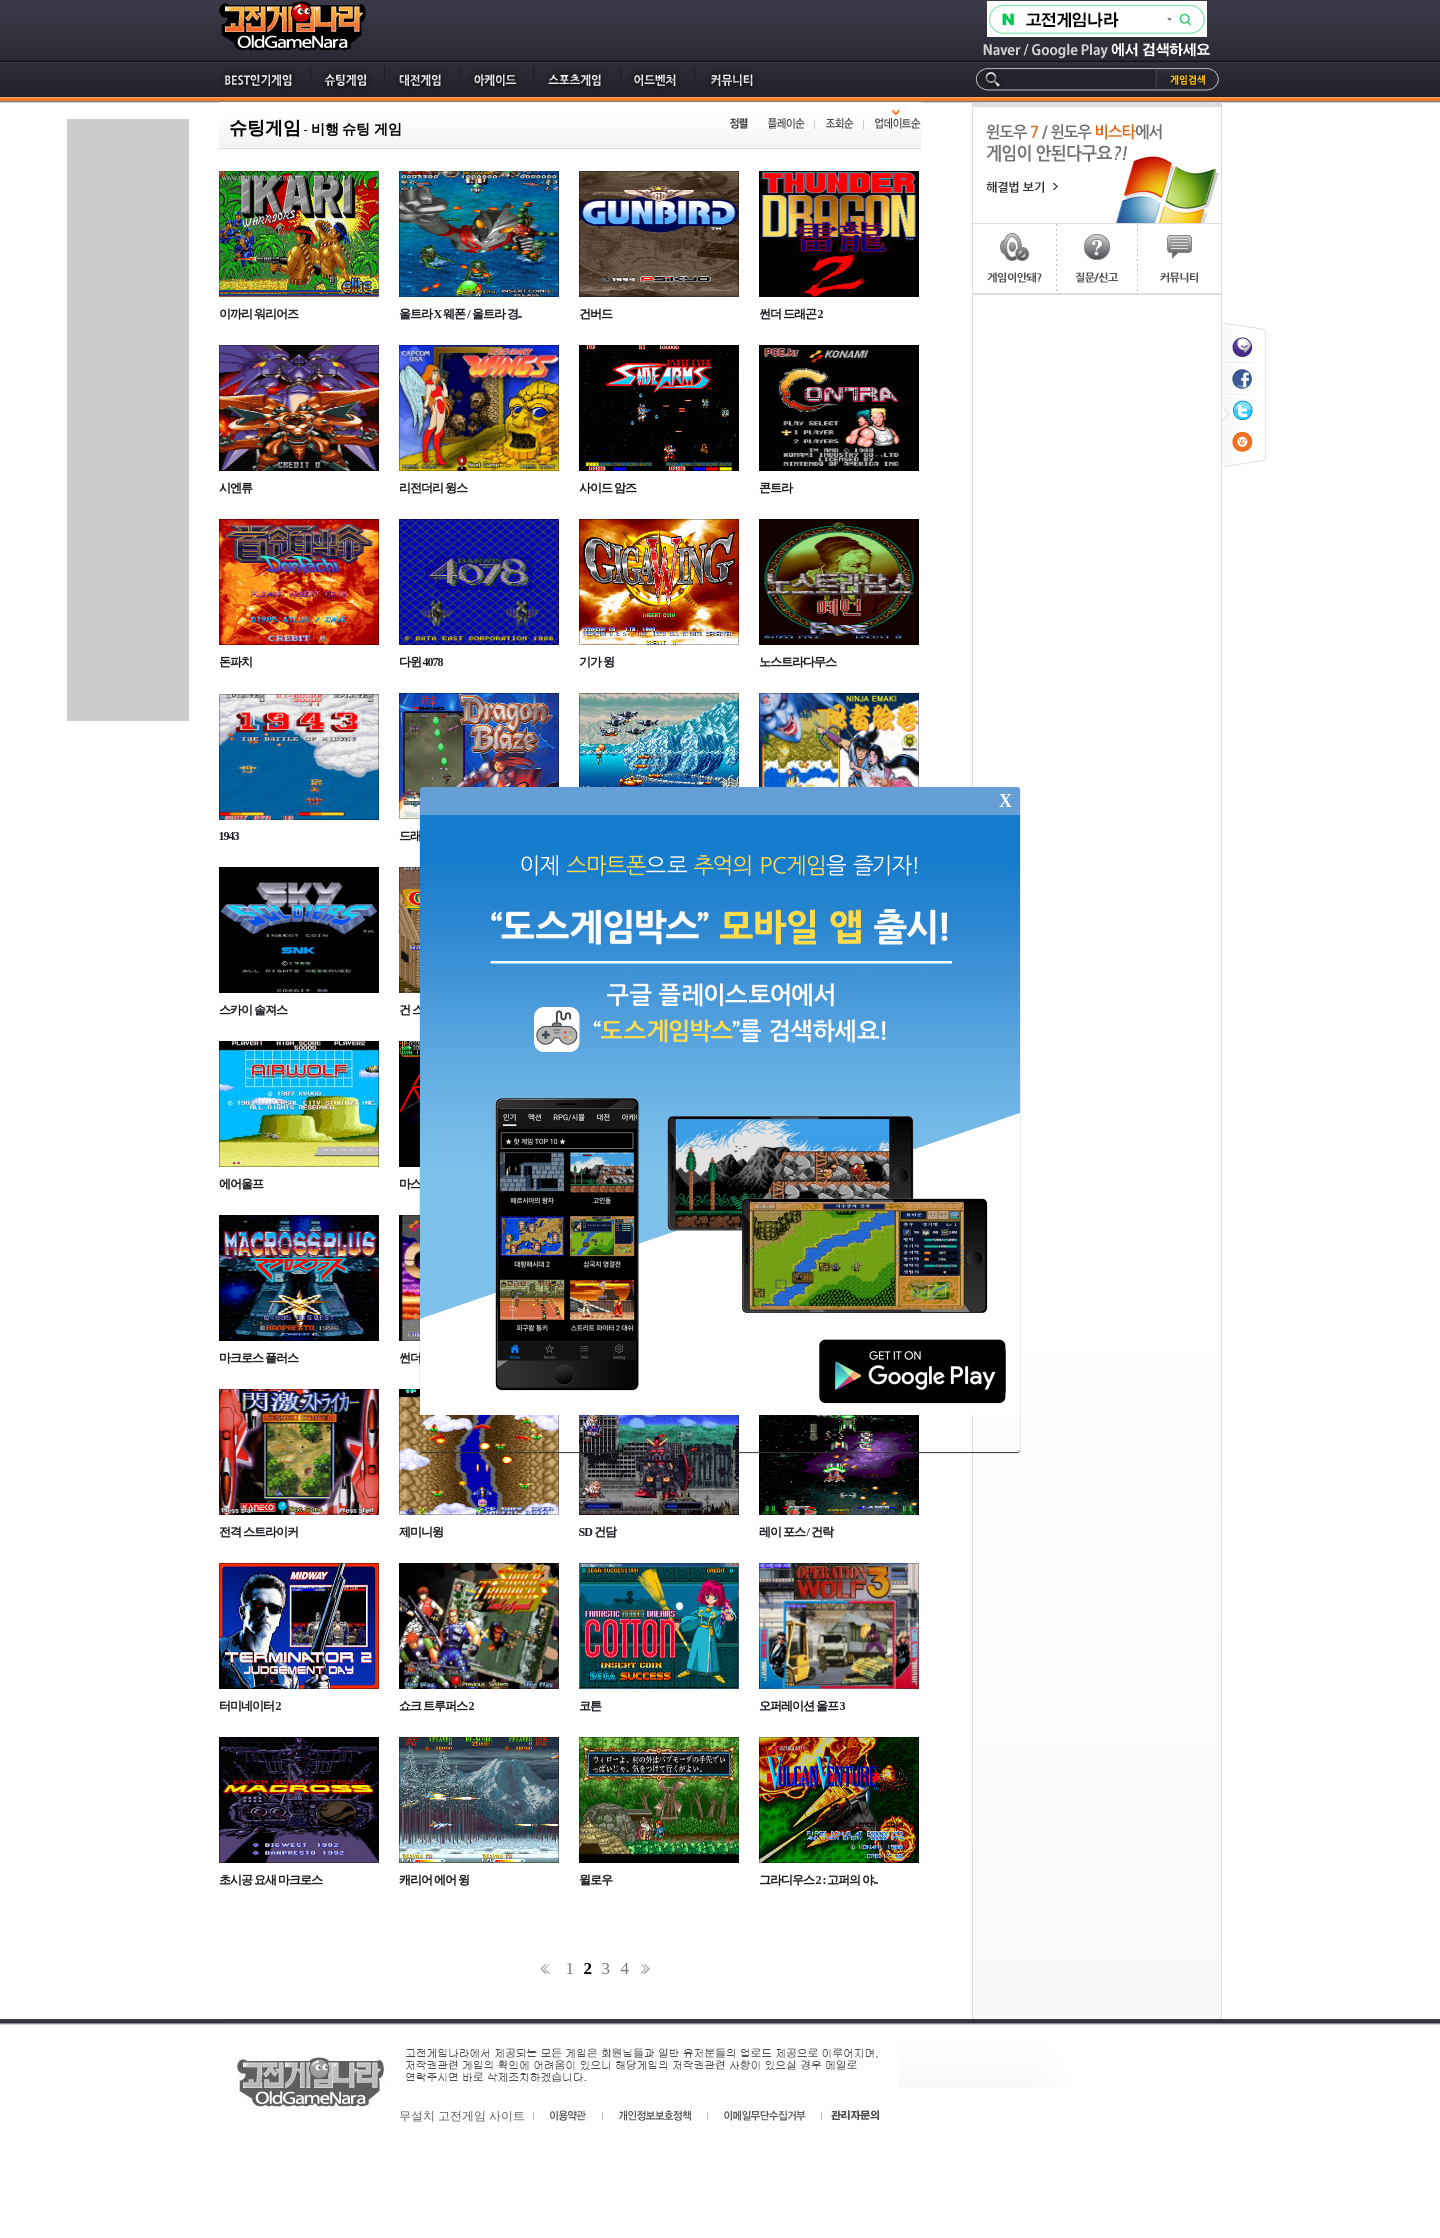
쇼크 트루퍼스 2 (436, 1706)
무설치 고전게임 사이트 (462, 2116)
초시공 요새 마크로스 (270, 1880)
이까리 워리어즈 (258, 314)
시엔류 (235, 488)
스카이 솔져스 (253, 1010)
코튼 (590, 1706)
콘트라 (775, 488)
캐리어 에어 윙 (434, 1880)
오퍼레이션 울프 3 (802, 1706)
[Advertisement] (128, 420)
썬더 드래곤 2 (791, 314)
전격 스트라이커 (258, 1532)
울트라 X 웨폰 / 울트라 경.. (460, 314)
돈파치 (235, 662)
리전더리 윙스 (433, 488)
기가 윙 (596, 662)
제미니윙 (421, 1532)
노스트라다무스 (797, 662)
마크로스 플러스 (258, 1358)
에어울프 (241, 1184)
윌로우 (595, 1880)
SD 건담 (597, 1532)
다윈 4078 (421, 662)
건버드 (595, 314)
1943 (229, 836)
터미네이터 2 (250, 1706)
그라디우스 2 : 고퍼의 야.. (818, 1880)
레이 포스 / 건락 (796, 1532)
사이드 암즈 (607, 488)
